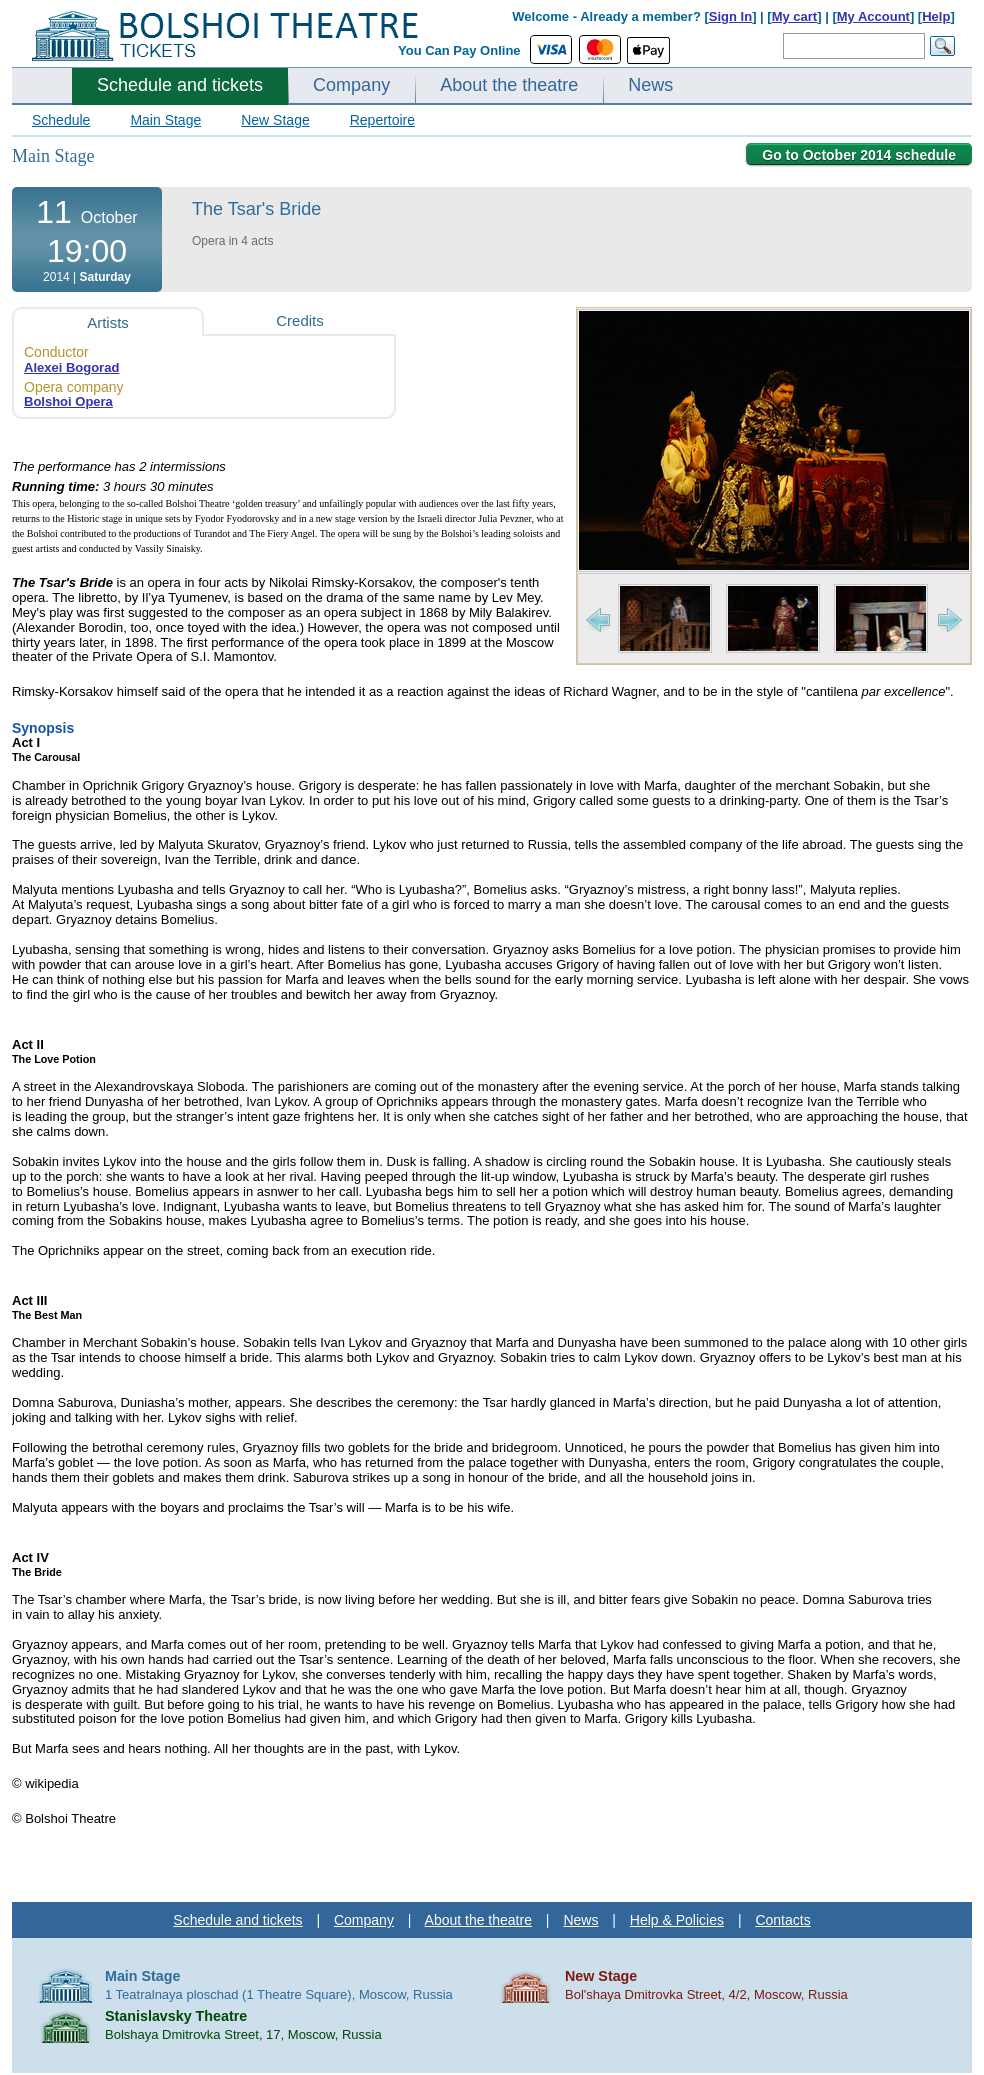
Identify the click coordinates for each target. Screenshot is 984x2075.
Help (936, 16)
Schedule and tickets (180, 85)
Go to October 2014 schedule (859, 155)
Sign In (730, 16)
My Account (873, 16)
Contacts (782, 1920)
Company (351, 85)
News (650, 85)
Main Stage (165, 120)
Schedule (61, 120)
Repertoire (382, 120)
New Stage (275, 120)
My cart (795, 16)
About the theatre (509, 85)
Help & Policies (677, 1920)
